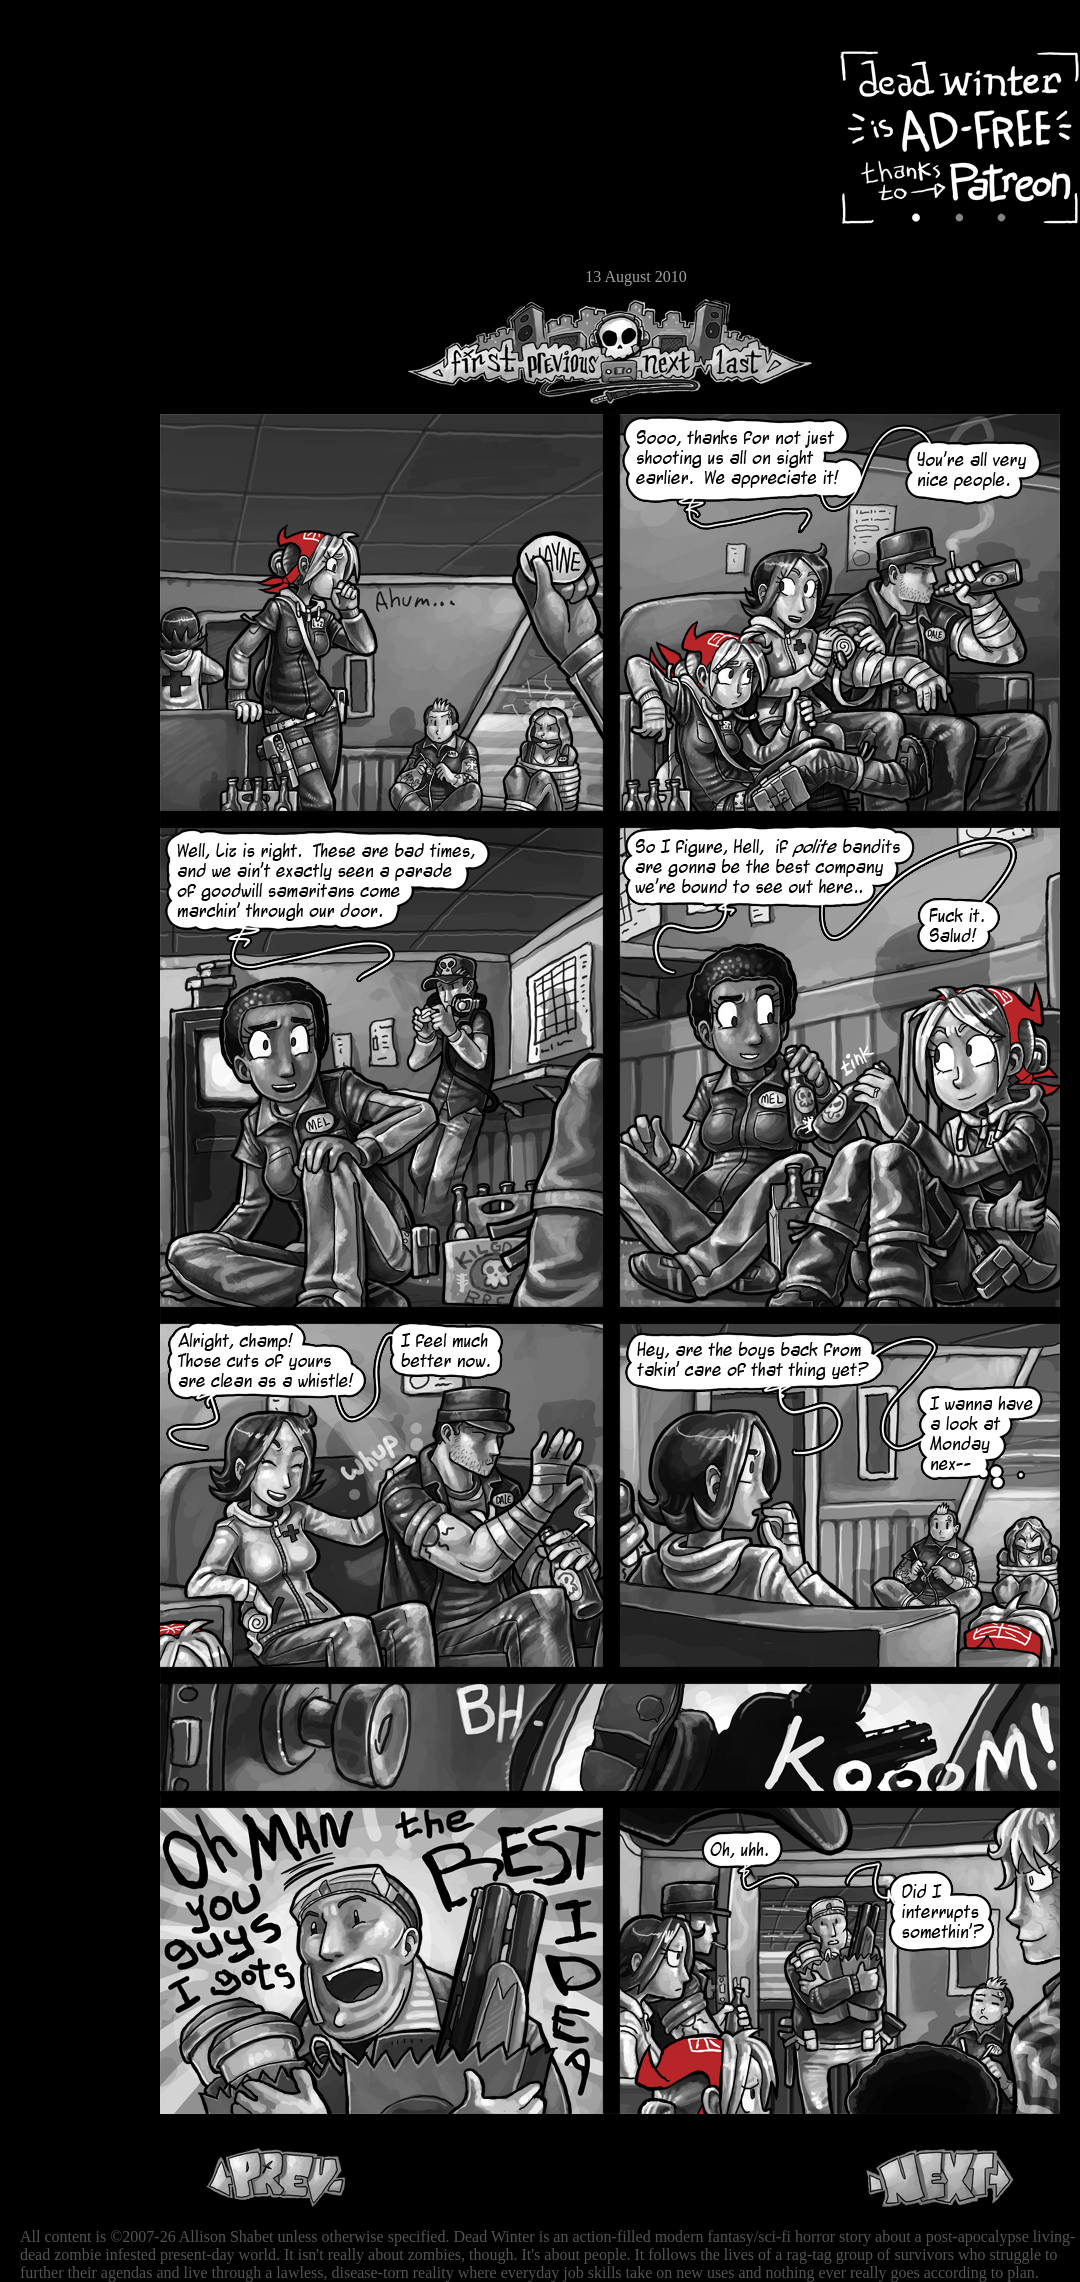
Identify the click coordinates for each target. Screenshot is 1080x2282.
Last (757, 351)
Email (75, 274)
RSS (75, 311)
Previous (570, 351)
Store (75, 242)
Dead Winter (150, 63)
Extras (75, 211)
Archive (75, 143)
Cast (75, 177)
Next (661, 351)
